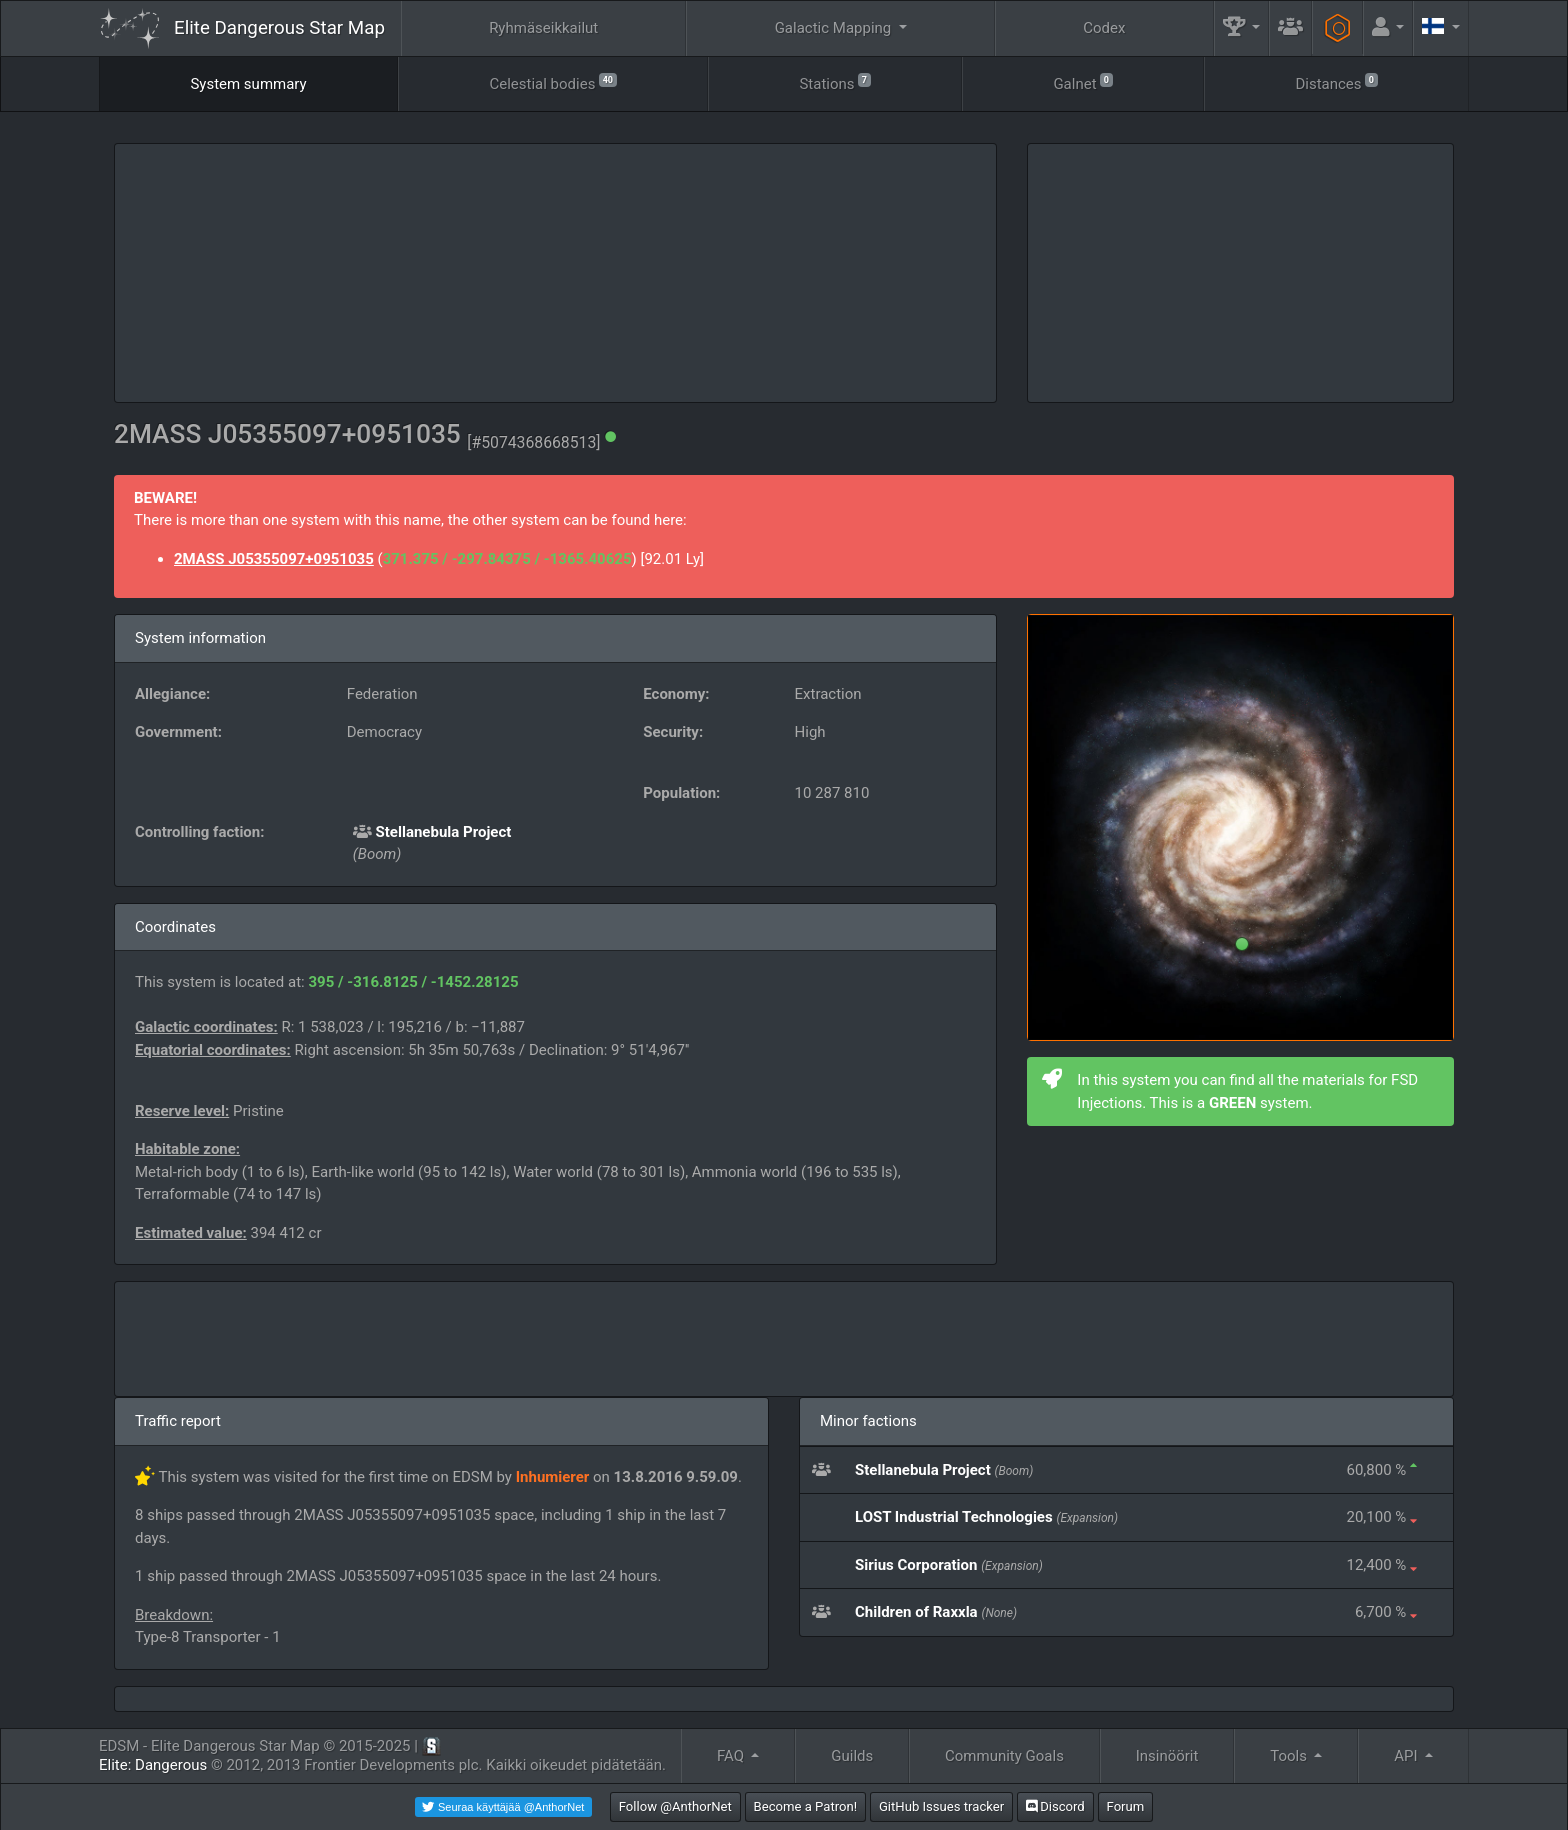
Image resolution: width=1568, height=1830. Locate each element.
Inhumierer (553, 1477)
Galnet (1082, 82)
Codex (1104, 28)
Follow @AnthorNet (675, 1806)
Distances (1336, 82)
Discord (1055, 1806)
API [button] (1407, 1756)
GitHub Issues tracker (941, 1806)
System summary (248, 84)
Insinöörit (1167, 1756)
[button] (1242, 28)
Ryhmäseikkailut (543, 28)
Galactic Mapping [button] (835, 28)
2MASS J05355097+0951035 (274, 559)
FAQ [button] (732, 1756)
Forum (1126, 1806)
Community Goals (1004, 1756)
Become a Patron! (806, 1806)
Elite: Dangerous (153, 1765)
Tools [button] (1290, 1756)
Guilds (852, 1756)
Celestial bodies (552, 82)
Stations (834, 82)
